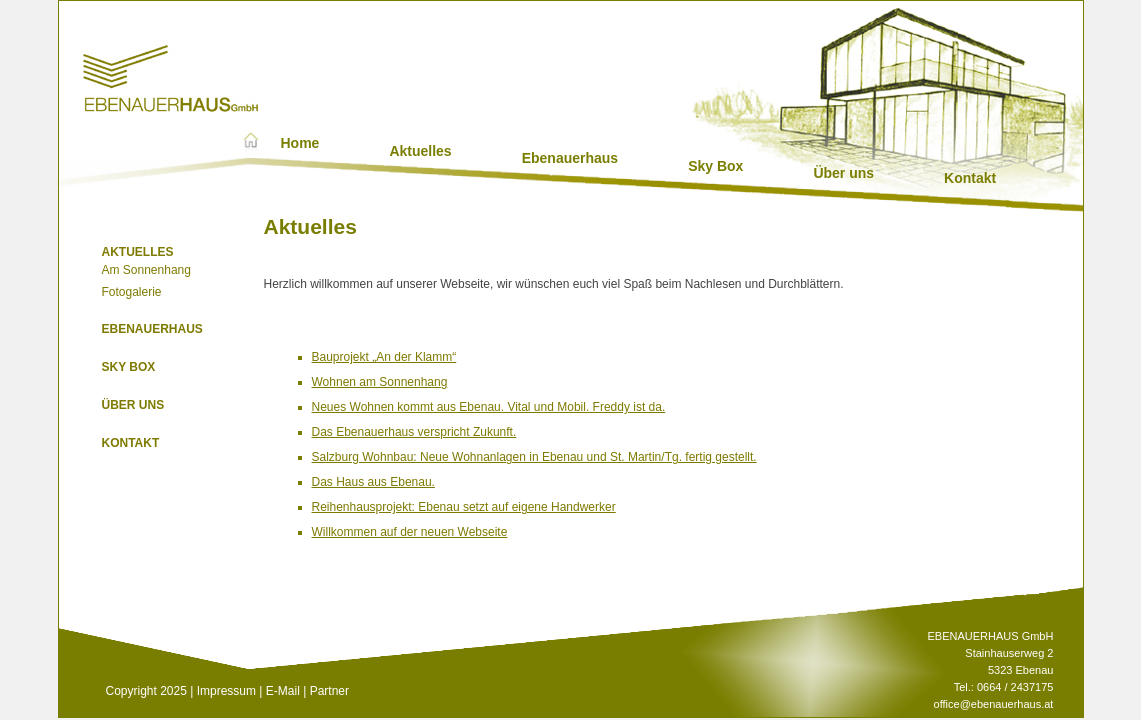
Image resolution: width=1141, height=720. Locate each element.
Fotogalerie (132, 292)
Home (300, 143)
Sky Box (715, 166)
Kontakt (970, 178)
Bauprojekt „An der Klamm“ (384, 357)
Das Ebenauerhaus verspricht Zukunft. (414, 432)
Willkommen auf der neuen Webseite (410, 532)
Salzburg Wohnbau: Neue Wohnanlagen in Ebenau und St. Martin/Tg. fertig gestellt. (534, 457)
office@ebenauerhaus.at (994, 704)
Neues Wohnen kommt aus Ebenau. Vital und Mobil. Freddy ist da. (489, 407)
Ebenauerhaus (570, 158)
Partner (329, 691)
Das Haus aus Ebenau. (373, 482)
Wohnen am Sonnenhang (380, 382)
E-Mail (283, 691)
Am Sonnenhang (146, 270)
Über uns (843, 173)
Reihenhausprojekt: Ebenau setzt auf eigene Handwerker (464, 507)
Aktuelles (420, 151)
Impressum (226, 691)
